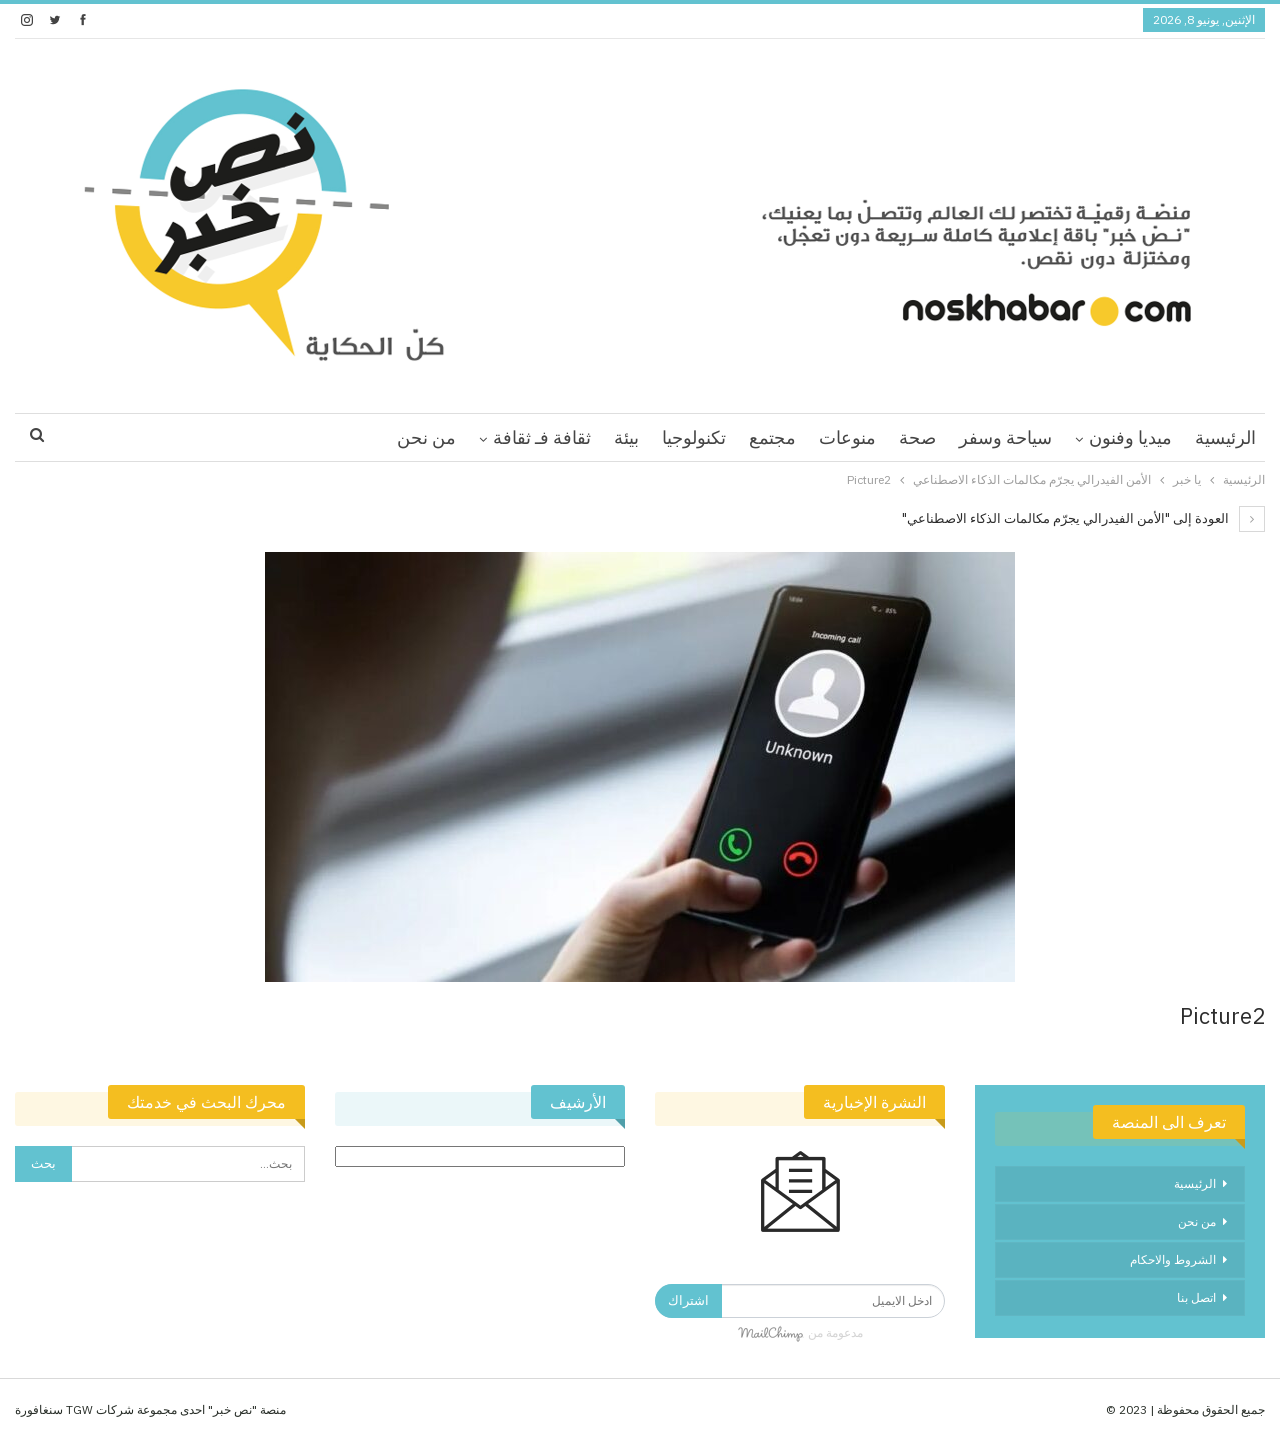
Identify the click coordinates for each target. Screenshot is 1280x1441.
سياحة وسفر (1005, 437)
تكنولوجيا (694, 437)
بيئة (626, 437)
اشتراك (688, 1300)
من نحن (426, 437)
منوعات (847, 437)
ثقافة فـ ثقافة (542, 437)
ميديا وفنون (1130, 437)
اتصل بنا (1196, 1297)
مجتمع (772, 437)
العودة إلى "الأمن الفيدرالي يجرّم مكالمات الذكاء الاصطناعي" (1083, 518)
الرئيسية (1225, 437)
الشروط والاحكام (1173, 1259)
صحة (917, 437)
